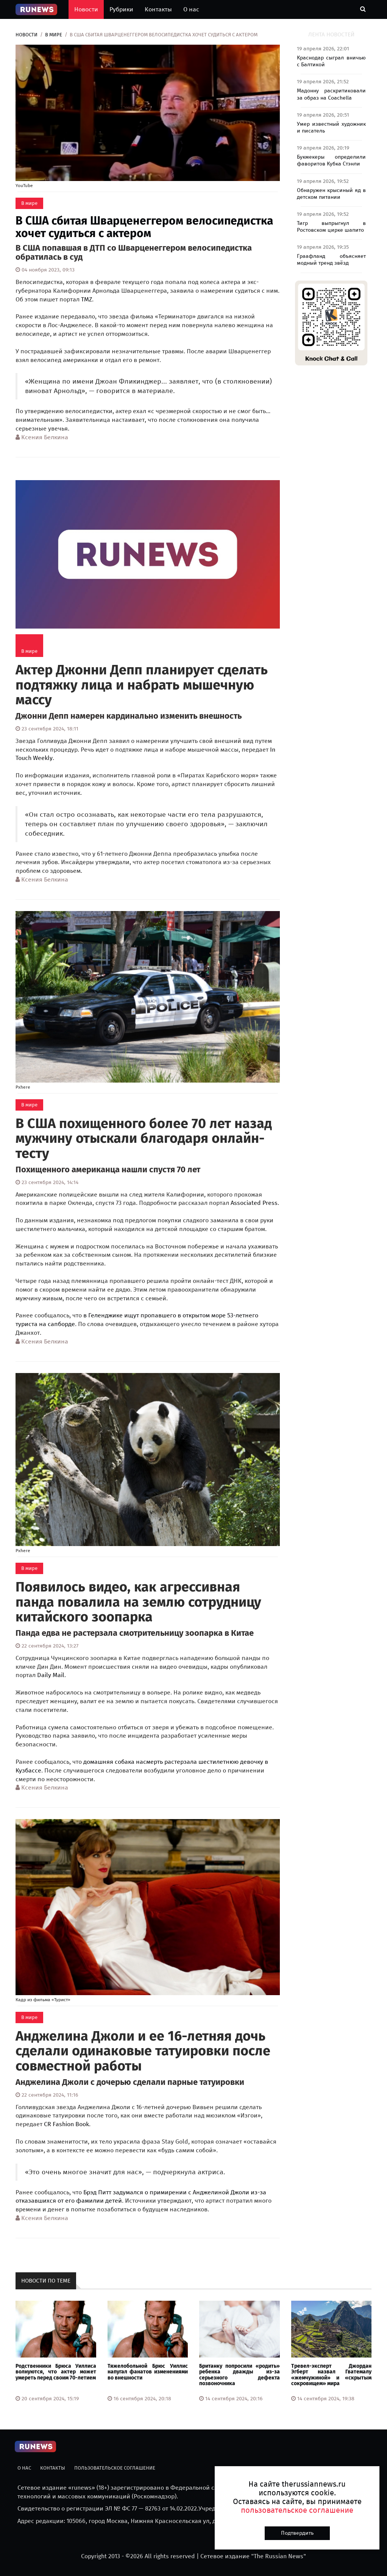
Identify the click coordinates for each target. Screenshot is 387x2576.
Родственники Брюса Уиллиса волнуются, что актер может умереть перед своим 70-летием (56, 2372)
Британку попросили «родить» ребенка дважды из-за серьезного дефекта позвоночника (239, 2375)
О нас (191, 9)
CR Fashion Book (66, 2124)
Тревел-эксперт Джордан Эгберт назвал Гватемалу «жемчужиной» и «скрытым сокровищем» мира (331, 2375)
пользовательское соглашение (297, 2510)
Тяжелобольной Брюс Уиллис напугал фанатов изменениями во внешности (148, 2372)
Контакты (158, 9)
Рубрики (121, 9)
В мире (53, 34)
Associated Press (254, 1202)
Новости (86, 9)
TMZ (86, 299)
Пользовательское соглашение (114, 2468)
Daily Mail (50, 1675)
